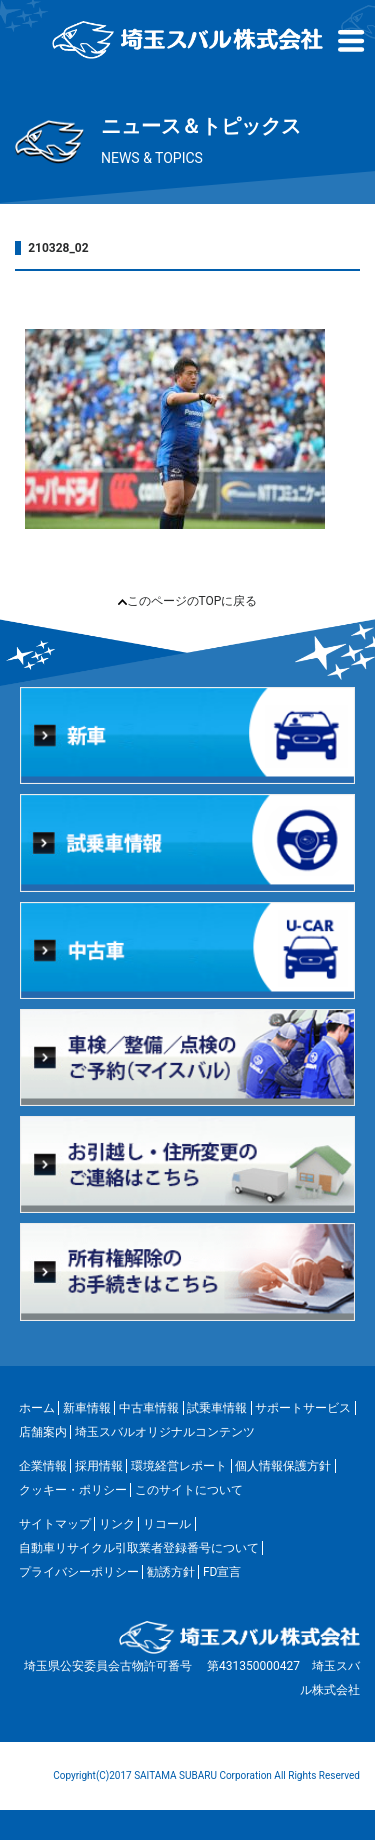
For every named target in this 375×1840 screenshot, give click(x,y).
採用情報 (99, 1466)
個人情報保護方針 (283, 1466)
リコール (167, 1524)
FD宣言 (222, 1572)
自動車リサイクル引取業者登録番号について (139, 1548)
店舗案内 (43, 1432)
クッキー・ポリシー (73, 1490)
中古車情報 (149, 1408)
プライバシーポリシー (79, 1572)
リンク (117, 1524)
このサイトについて (189, 1490)
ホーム (37, 1408)
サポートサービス (303, 1408)
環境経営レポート (179, 1466)
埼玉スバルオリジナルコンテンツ (165, 1432)
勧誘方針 (171, 1572)
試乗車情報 (217, 1408)
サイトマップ (55, 1524)
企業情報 (43, 1466)
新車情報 (87, 1408)
